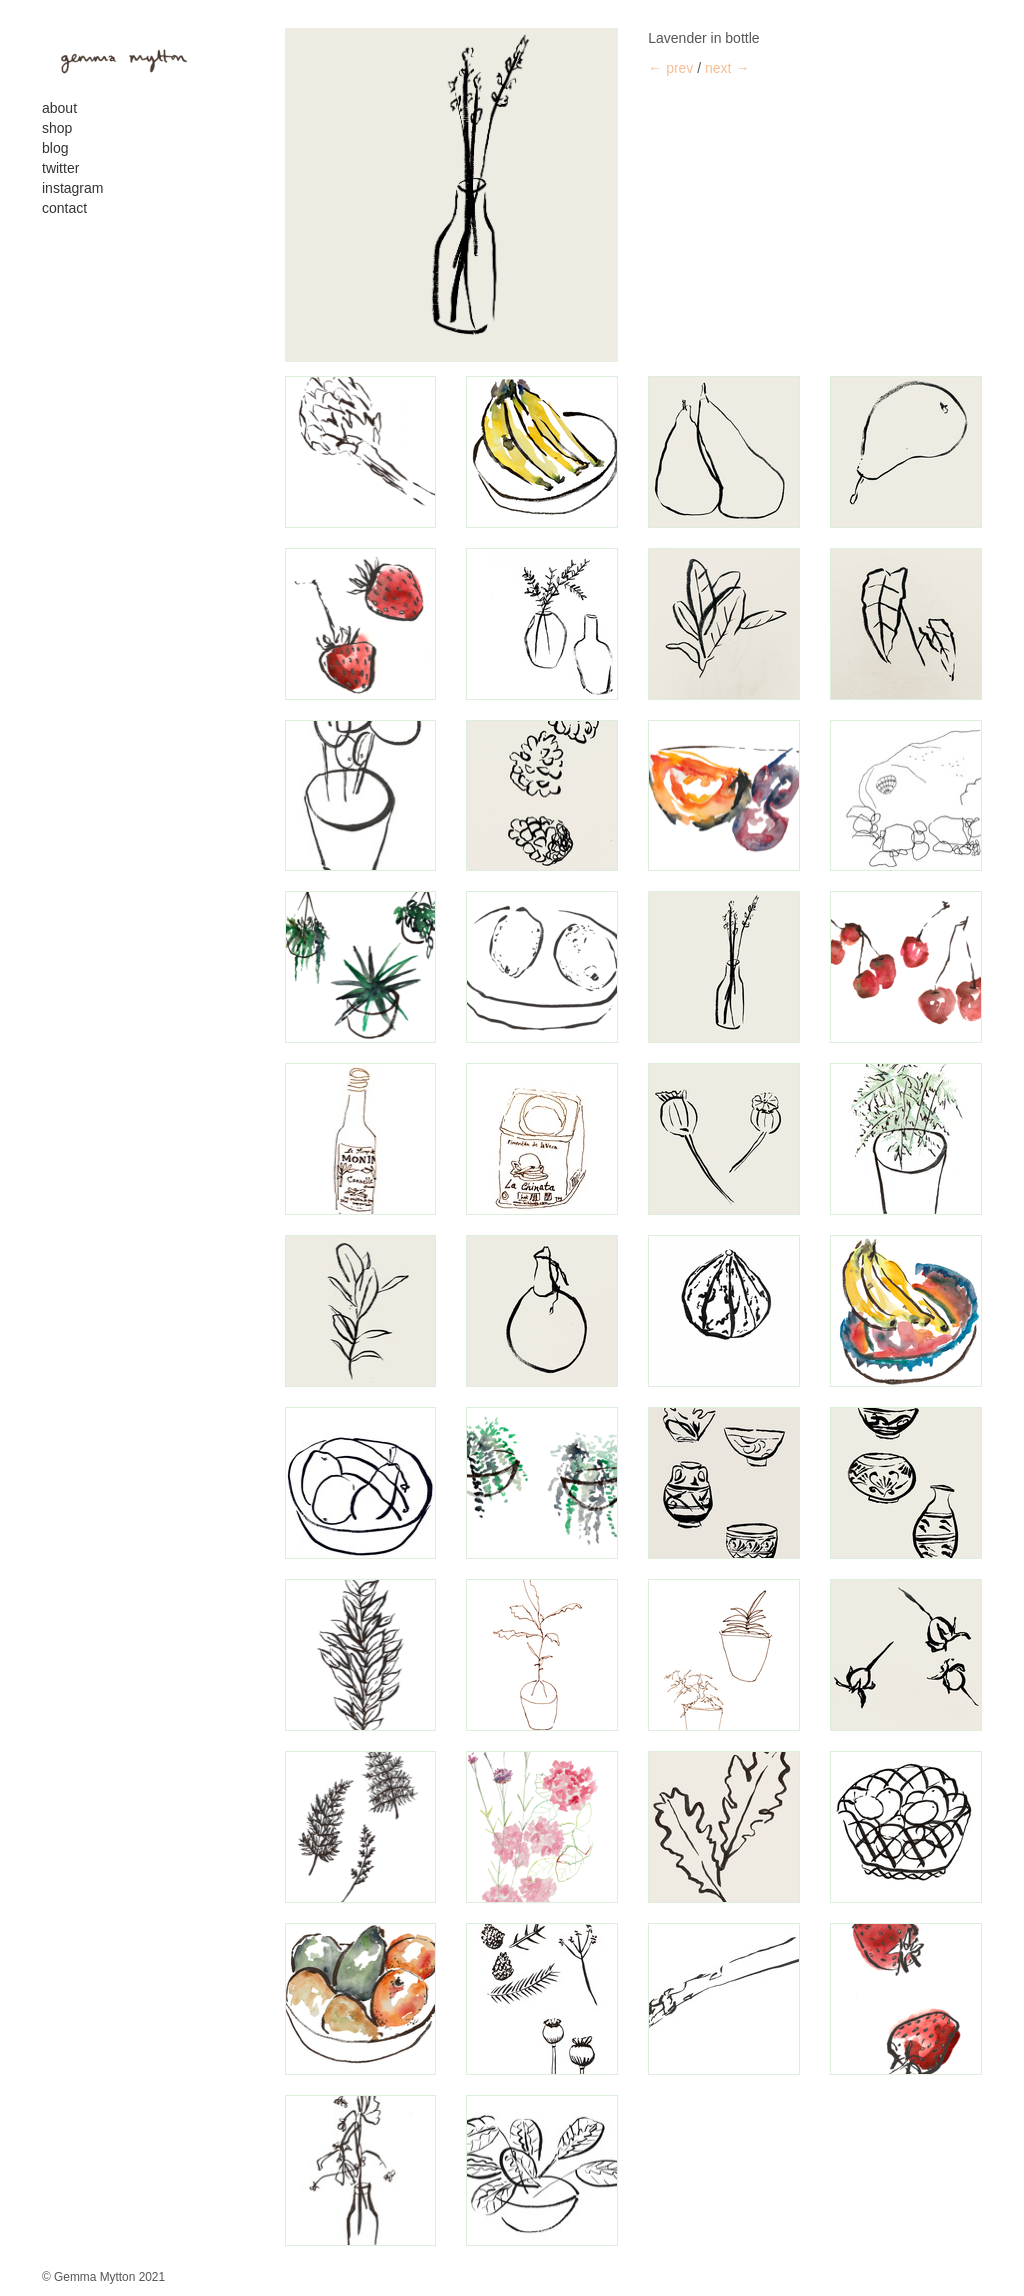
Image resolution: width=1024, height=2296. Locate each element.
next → (727, 68)
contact (64, 208)
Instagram (72, 188)
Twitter (60, 168)
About (59, 108)
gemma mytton (117, 58)
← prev (670, 68)
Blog (55, 148)
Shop (57, 128)
